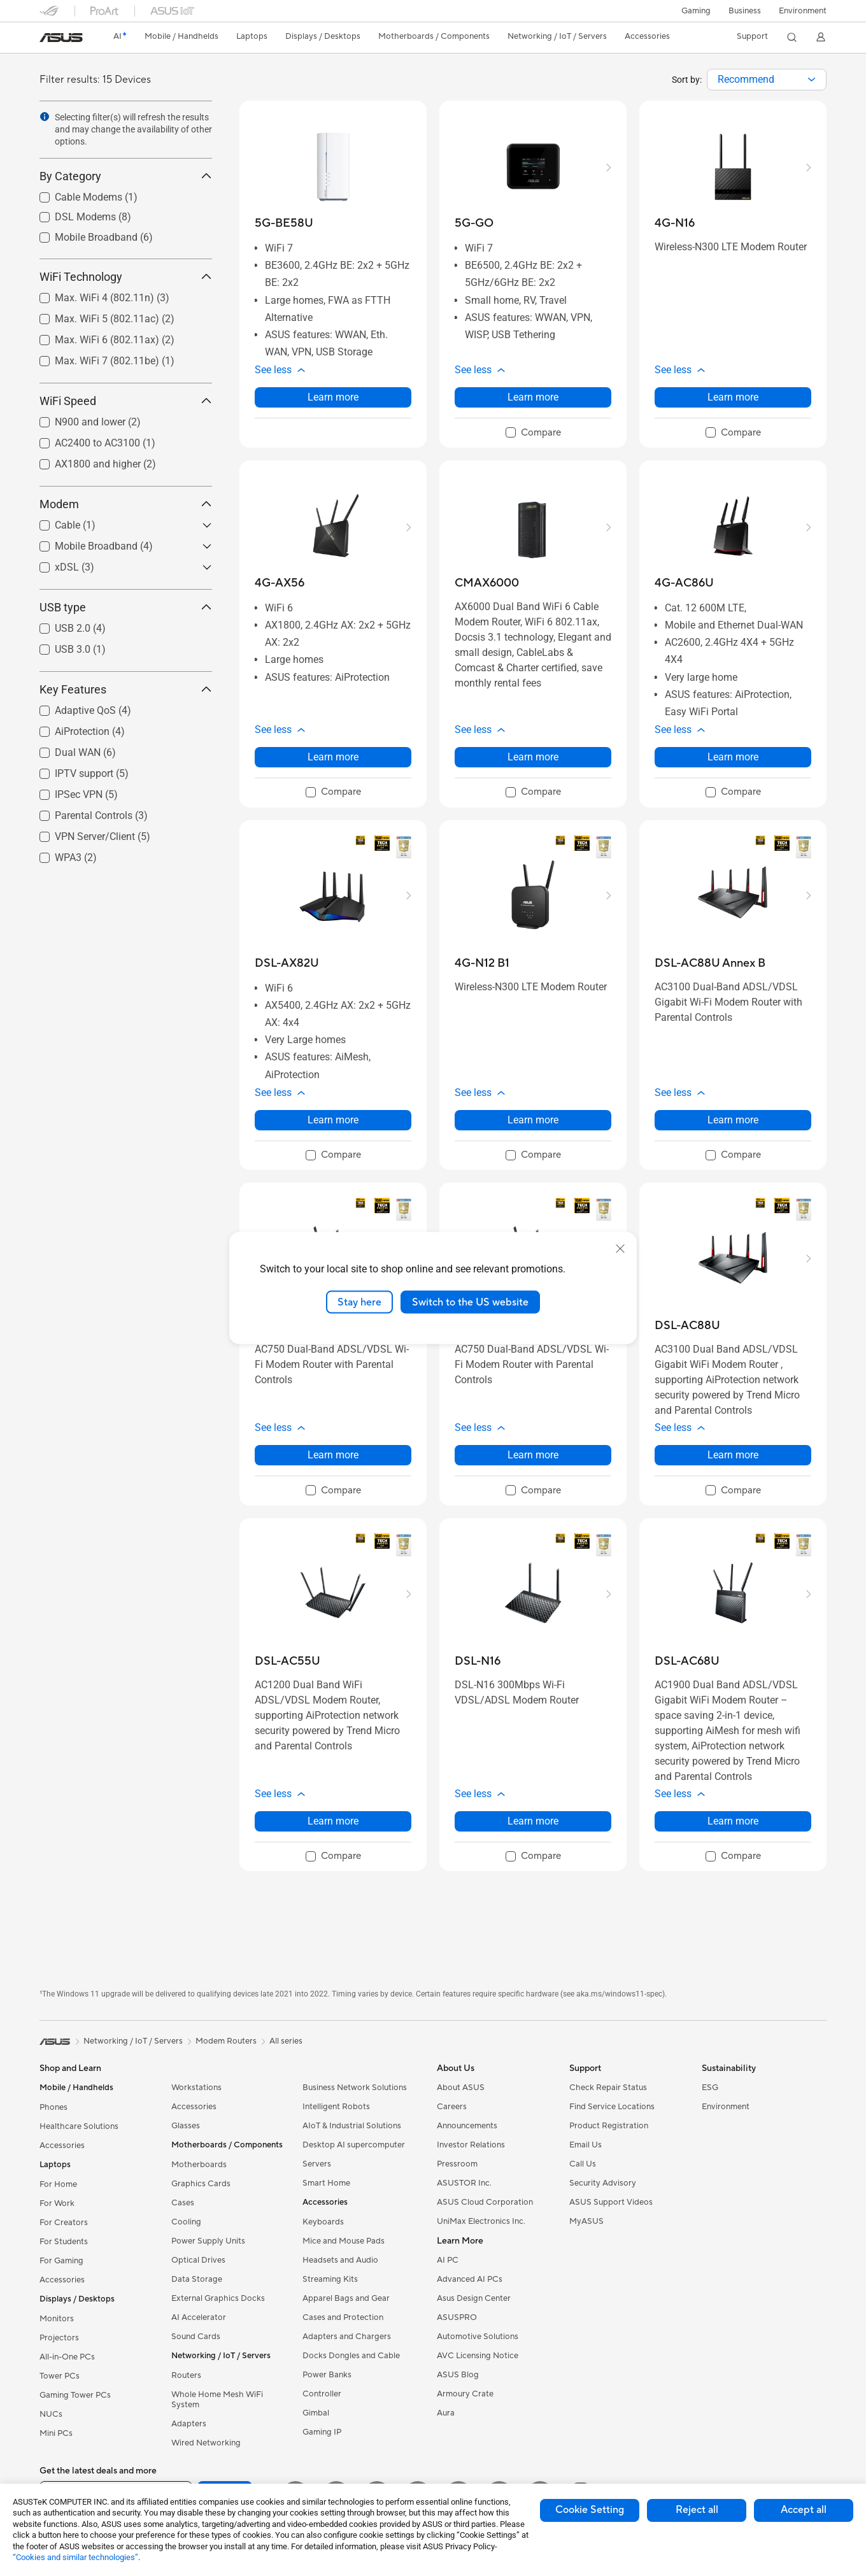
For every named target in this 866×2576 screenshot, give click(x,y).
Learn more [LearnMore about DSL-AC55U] (333, 1821)
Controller (321, 2394)
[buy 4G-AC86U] (684, 583)
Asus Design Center (474, 2298)
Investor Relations (471, 2145)
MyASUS (586, 2221)
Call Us (582, 2164)
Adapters (188, 2424)
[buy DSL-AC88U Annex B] (710, 963)
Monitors (56, 2319)
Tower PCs (59, 2376)
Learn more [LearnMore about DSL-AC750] (333, 1455)
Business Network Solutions (354, 2087)
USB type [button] (125, 607)
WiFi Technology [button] (125, 276)
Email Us (585, 2145)
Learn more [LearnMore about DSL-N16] (533, 1821)
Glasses (185, 2126)
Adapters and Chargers (346, 2336)
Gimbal (315, 2413)
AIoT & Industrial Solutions (351, 2126)
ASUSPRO (457, 2317)
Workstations (196, 2087)
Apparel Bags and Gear (346, 2298)
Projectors (59, 2338)
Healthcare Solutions (78, 2126)
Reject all (697, 2509)
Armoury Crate (465, 2394)
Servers (316, 2164)
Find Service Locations (612, 2107)
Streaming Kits (330, 2279)
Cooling (186, 2222)
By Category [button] (125, 176)
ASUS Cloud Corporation (485, 2202)
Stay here (359, 1301)
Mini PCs (56, 2433)
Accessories (62, 2145)
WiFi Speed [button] (125, 401)
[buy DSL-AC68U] (687, 1661)
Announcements (467, 2126)
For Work (57, 2203)
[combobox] (767, 79)
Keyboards (323, 2222)
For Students (63, 2242)
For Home (58, 2184)
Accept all (804, 2509)
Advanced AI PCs (469, 2279)
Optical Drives (198, 2260)
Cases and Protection (342, 2317)
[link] (61, 37)
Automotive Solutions (477, 2336)
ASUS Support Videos (611, 2202)
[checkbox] (533, 433)
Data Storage (196, 2279)
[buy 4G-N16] (675, 223)
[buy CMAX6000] (487, 583)
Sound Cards (195, 2336)
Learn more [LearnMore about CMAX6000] (533, 757)
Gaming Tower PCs (75, 2395)
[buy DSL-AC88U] (687, 1325)
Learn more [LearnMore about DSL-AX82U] (333, 1120)
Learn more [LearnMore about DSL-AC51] (533, 1455)
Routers (186, 2375)
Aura (446, 2413)
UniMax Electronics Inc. (481, 2221)
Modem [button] (125, 504)
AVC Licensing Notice (477, 2356)
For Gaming (61, 2261)
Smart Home (326, 2183)
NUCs (50, 2414)
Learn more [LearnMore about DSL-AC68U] (732, 1821)
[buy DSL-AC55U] (287, 1661)
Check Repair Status (608, 2087)
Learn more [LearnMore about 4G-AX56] (333, 757)
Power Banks (326, 2375)
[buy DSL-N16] (477, 1661)
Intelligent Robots (336, 2107)
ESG (710, 2087)
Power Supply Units (208, 2241)
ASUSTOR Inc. (464, 2183)
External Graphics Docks (218, 2298)
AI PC (447, 2260)
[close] (620, 1248)
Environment (803, 11)
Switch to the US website (470, 1301)
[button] (696, 11)
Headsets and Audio (340, 2260)
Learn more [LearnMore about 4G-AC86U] (732, 757)
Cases (182, 2203)
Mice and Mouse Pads (343, 2241)
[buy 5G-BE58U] (284, 223)
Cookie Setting (589, 2509)
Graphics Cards (201, 2184)
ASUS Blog (458, 2375)
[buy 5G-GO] (474, 223)
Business (744, 11)
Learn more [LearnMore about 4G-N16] (732, 397)
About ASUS (461, 2087)
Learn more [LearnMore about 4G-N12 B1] (533, 1120)
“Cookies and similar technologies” (75, 2557)
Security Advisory (602, 2183)
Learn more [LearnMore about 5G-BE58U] (333, 397)
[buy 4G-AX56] (279, 583)
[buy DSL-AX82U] (287, 963)
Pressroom (457, 2164)
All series (285, 2041)
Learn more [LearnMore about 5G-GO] (533, 397)
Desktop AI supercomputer (353, 2145)
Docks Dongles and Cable (351, 2356)
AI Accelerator (198, 2317)
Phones (53, 2107)
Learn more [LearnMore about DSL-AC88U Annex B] (732, 1120)
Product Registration (608, 2126)
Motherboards (199, 2165)
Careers (452, 2107)
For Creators (63, 2222)
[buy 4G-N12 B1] (482, 963)
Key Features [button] (125, 689)
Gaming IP (321, 2432)
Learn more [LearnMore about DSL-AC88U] (732, 1455)
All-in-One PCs (67, 2357)
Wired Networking (206, 2443)
